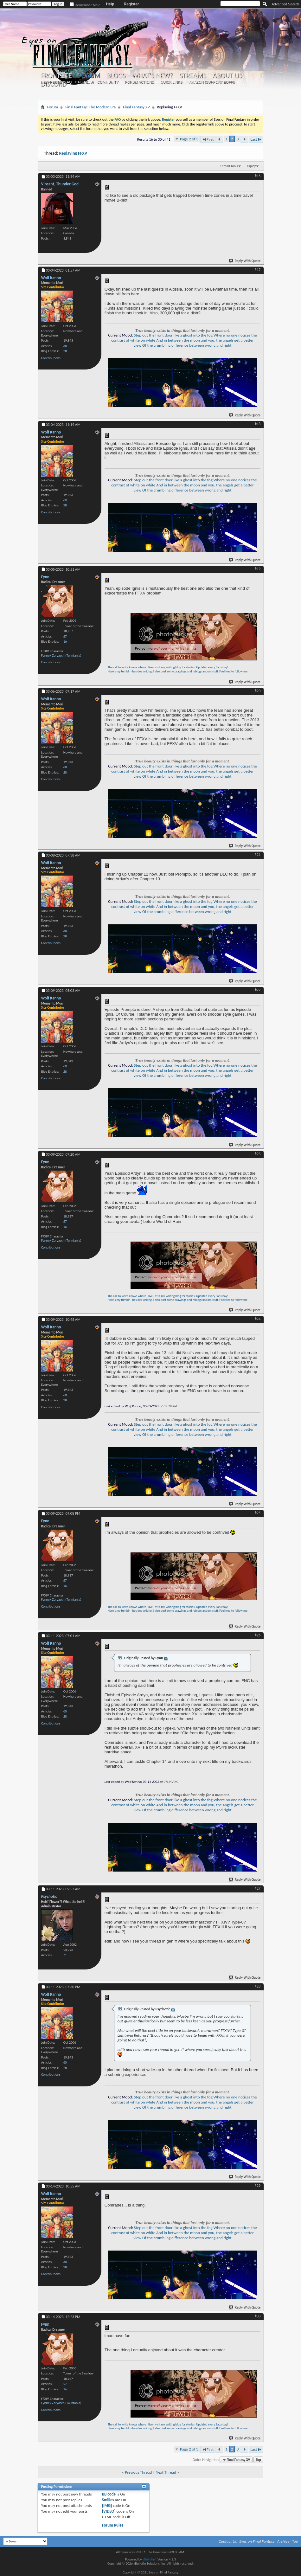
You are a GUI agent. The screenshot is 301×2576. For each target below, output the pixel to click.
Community (107, 82)
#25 (257, 1513)
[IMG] (107, 2505)
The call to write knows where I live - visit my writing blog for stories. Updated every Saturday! (168, 667)
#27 (257, 1888)
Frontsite (56, 76)
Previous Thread (138, 2472)
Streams (192, 76)
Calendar (84, 82)
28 (65, 351)
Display (251, 166)
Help (110, 4)
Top (258, 2460)
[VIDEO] (109, 2511)
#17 (257, 269)
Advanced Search (285, 4)
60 (65, 346)
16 (65, 641)
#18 (257, 424)
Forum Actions (139, 82)
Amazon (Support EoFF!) (212, 82)
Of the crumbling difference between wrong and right (187, 345)
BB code (109, 2494)
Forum (89, 75)
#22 (257, 990)
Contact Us (228, 2541)
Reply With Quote (244, 261)
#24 (257, 1319)
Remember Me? (85, 5)
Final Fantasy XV (136, 107)
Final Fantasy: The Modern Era (90, 107)
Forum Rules (112, 2525)
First (208, 139)
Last (256, 139)
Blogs (116, 76)
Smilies (108, 2499)
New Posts (51, 82)
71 (65, 1955)
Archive (283, 2541)
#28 (257, 1986)
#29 (257, 2185)
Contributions (51, 358)
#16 (257, 176)
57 (65, 636)
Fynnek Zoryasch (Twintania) (61, 655)
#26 (257, 1635)
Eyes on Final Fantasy (257, 2541)
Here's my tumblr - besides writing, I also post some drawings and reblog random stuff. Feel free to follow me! (178, 671)
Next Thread (166, 2472)
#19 (257, 569)
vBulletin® (150, 2559)
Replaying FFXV (73, 153)
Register (131, 4)
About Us (227, 76)
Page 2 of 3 (189, 139)
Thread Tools (229, 166)
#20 (257, 691)
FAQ (68, 82)
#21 (257, 854)
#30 (257, 2316)
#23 (257, 1154)
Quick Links (171, 82)
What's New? (152, 76)
